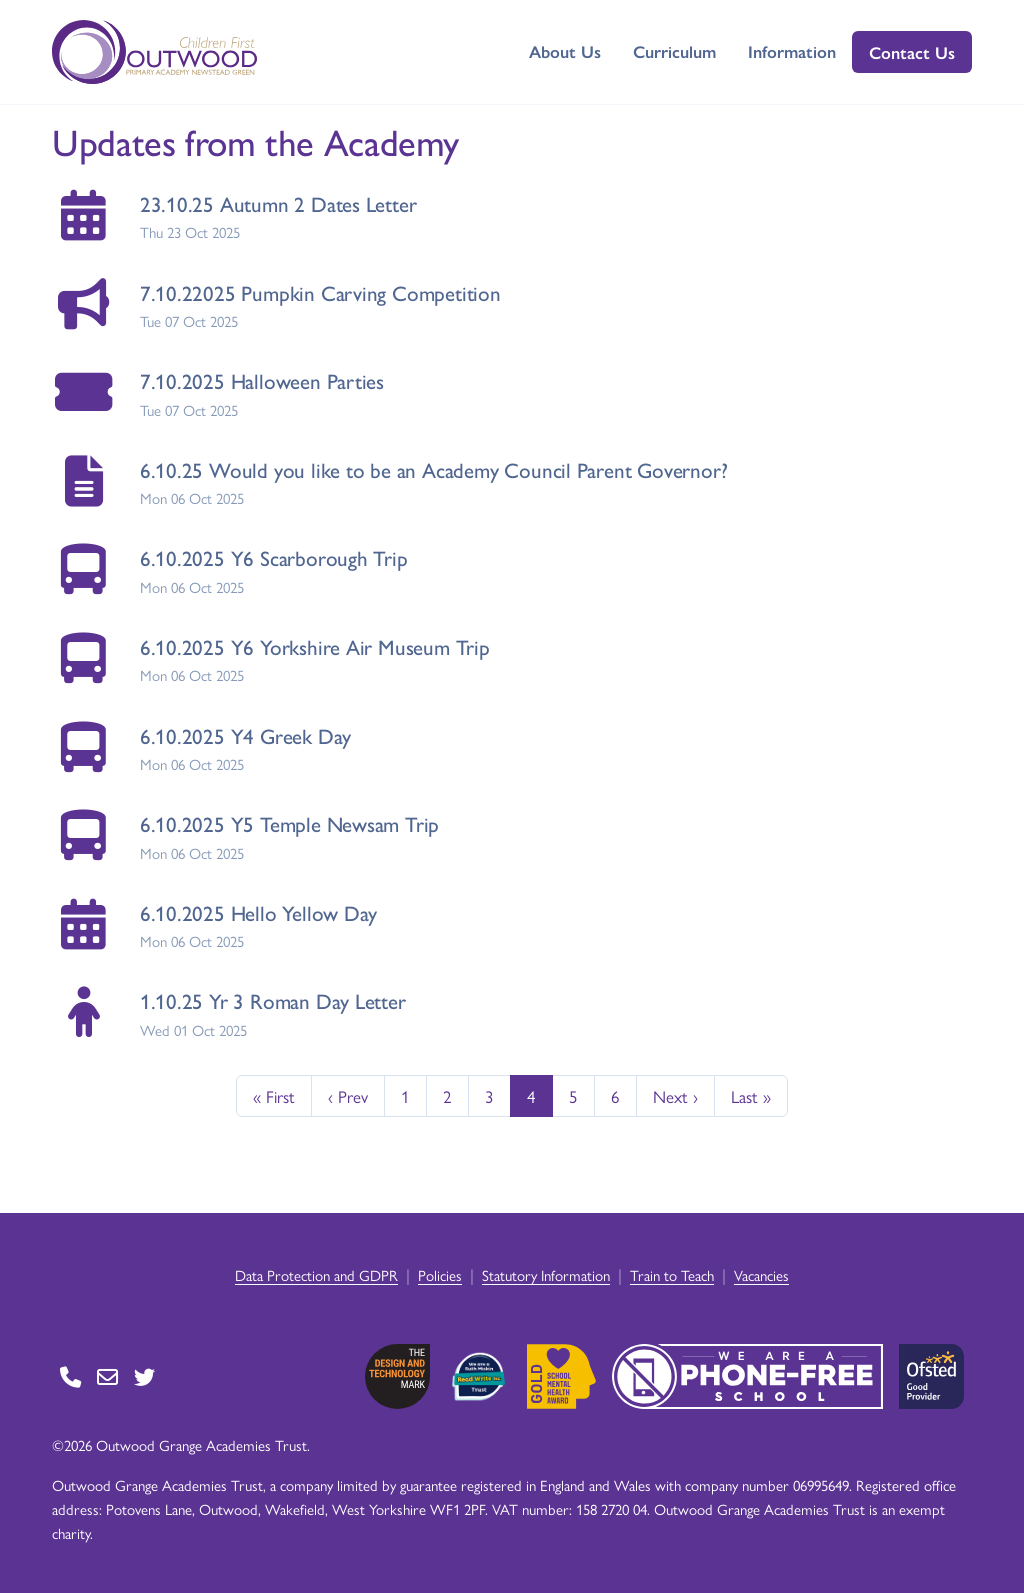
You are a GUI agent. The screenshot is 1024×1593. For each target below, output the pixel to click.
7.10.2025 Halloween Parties (262, 380)
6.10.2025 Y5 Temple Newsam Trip (290, 823)
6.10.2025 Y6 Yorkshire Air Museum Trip (315, 646)
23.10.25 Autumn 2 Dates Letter (278, 203)
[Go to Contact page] (70, 1376)
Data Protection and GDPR (316, 1274)
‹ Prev (348, 1096)
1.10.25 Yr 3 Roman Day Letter (273, 1000)
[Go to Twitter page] (144, 1376)
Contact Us (912, 52)
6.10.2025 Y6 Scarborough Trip (274, 557)
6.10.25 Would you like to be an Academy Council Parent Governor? (434, 469)
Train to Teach (672, 1274)
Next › (675, 1096)
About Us (565, 51)
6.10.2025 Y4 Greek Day (245, 735)
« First (274, 1096)
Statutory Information (546, 1274)
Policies (440, 1274)
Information (792, 51)
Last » (751, 1096)
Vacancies (761, 1274)
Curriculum (674, 51)
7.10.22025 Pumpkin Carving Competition (320, 292)
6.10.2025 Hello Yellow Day (259, 912)
